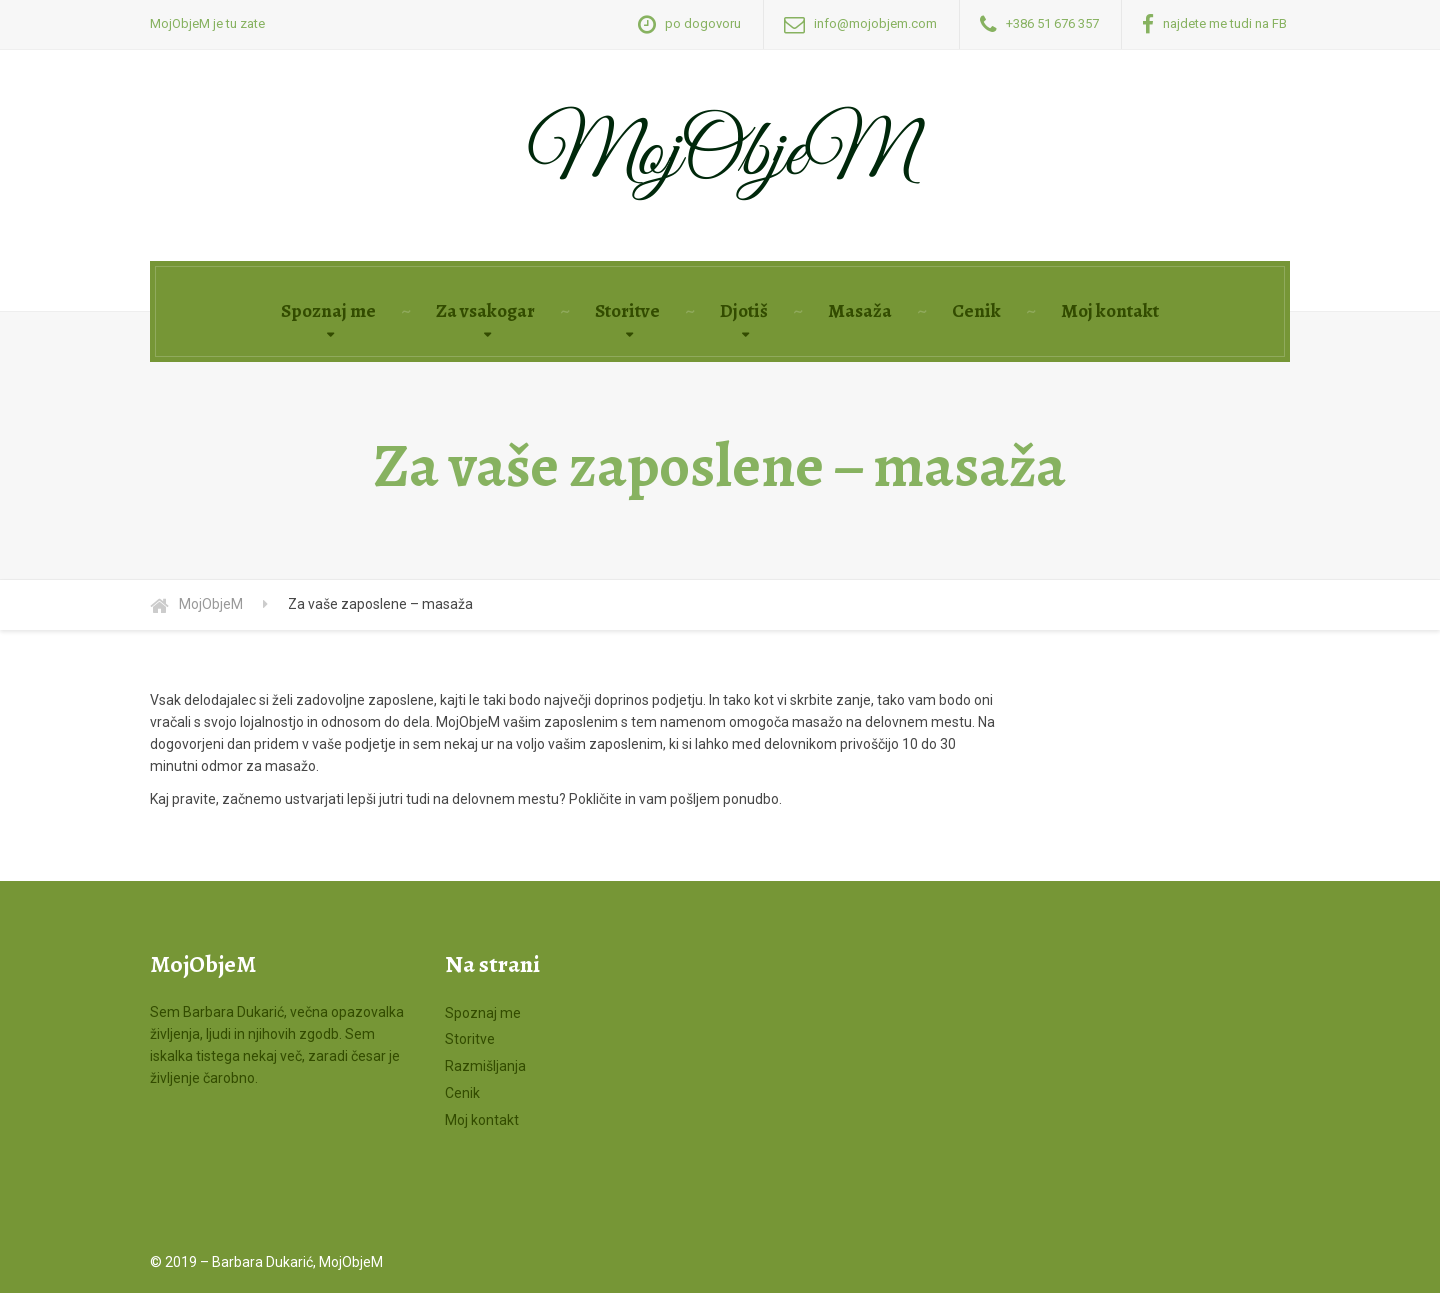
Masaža (860, 311)
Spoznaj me (328, 311)
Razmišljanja (485, 1066)
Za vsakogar (485, 311)
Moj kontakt (1110, 311)
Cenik (976, 311)
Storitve (627, 311)
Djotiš (744, 311)
